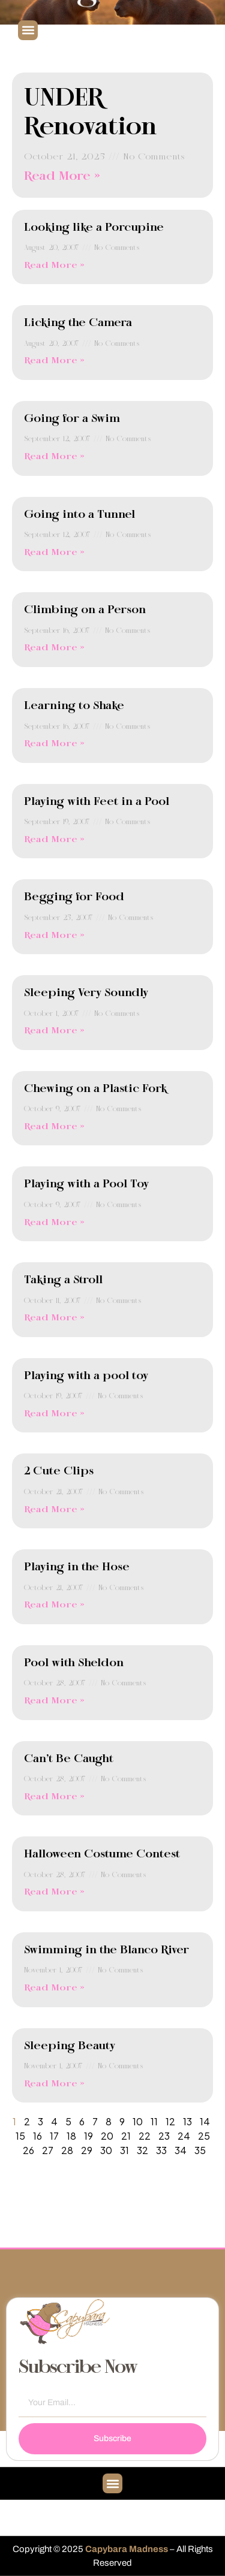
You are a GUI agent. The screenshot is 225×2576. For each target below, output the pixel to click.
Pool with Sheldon (74, 1663)
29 (86, 2150)
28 (67, 2150)
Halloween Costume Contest (102, 1854)
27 (47, 2150)
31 (124, 2150)
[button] (28, 30)
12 (170, 2121)
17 (54, 2135)
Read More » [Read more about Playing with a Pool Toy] (54, 1223)
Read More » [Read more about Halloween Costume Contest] (54, 1892)
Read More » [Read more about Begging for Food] (54, 936)
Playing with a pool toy (86, 1376)
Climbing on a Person (85, 610)
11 (154, 2121)
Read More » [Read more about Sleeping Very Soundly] (54, 1031)
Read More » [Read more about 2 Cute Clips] (54, 1510)
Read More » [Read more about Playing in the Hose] (54, 1605)
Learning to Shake (74, 706)
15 (20, 2135)
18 (71, 2135)
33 (161, 2150)
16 (37, 2135)
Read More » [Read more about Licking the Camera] (54, 361)
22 (145, 2135)
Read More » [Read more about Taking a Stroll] (54, 1318)
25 (204, 2135)
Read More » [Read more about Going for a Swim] (54, 457)
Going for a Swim (72, 419)
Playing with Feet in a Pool (96, 802)
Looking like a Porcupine (94, 228)
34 (181, 2150)
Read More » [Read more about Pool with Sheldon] (54, 1701)
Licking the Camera (78, 323)
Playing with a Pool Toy (86, 1184)
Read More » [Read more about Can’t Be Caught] (54, 1797)
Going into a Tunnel (79, 515)
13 (187, 2121)
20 (107, 2135)
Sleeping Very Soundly (86, 993)
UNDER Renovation (90, 113)
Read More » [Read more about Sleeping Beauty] (54, 2084)
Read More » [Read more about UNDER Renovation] (62, 176)
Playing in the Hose (77, 1567)
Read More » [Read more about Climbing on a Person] (54, 648)
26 (28, 2150)
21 (126, 2135)
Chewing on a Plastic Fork (95, 1089)
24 (184, 2135)
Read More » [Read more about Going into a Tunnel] (54, 553)
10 (138, 2121)
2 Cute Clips (59, 1471)
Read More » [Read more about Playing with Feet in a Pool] (54, 840)
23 (164, 2135)
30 (106, 2150)
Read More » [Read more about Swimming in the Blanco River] (54, 1988)
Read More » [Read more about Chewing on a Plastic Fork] (54, 1127)
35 (200, 2150)
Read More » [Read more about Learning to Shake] (54, 744)
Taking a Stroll (63, 1280)
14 (205, 2121)
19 (88, 2135)
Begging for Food (74, 897)
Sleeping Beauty (69, 2046)
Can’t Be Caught (68, 1759)
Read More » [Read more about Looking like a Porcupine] (54, 266)
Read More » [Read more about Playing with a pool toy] (54, 1414)
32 (142, 2150)
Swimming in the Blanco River (106, 1950)
